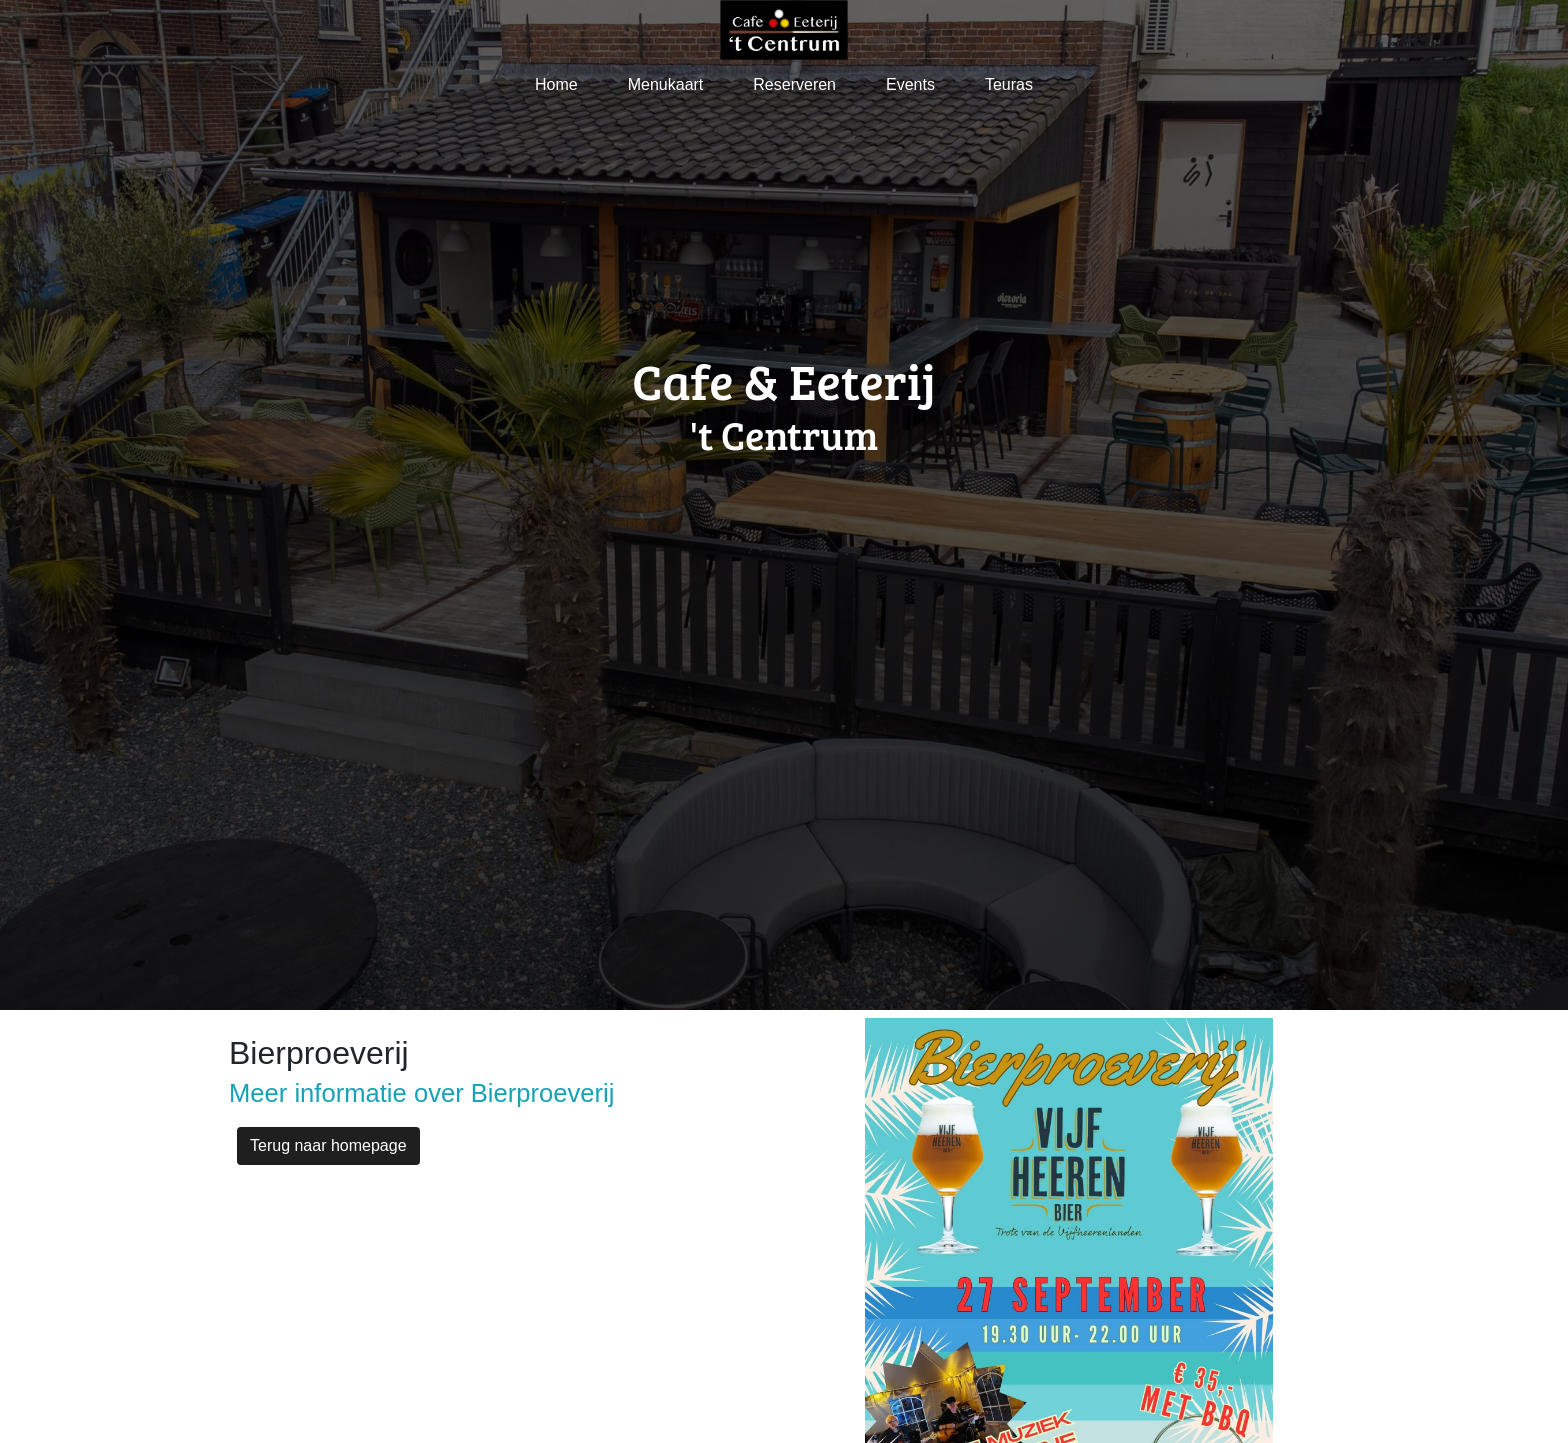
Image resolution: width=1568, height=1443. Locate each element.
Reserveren (794, 84)
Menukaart (666, 84)
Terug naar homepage (328, 1145)
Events (910, 84)
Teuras (1009, 84)
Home (556, 84)
